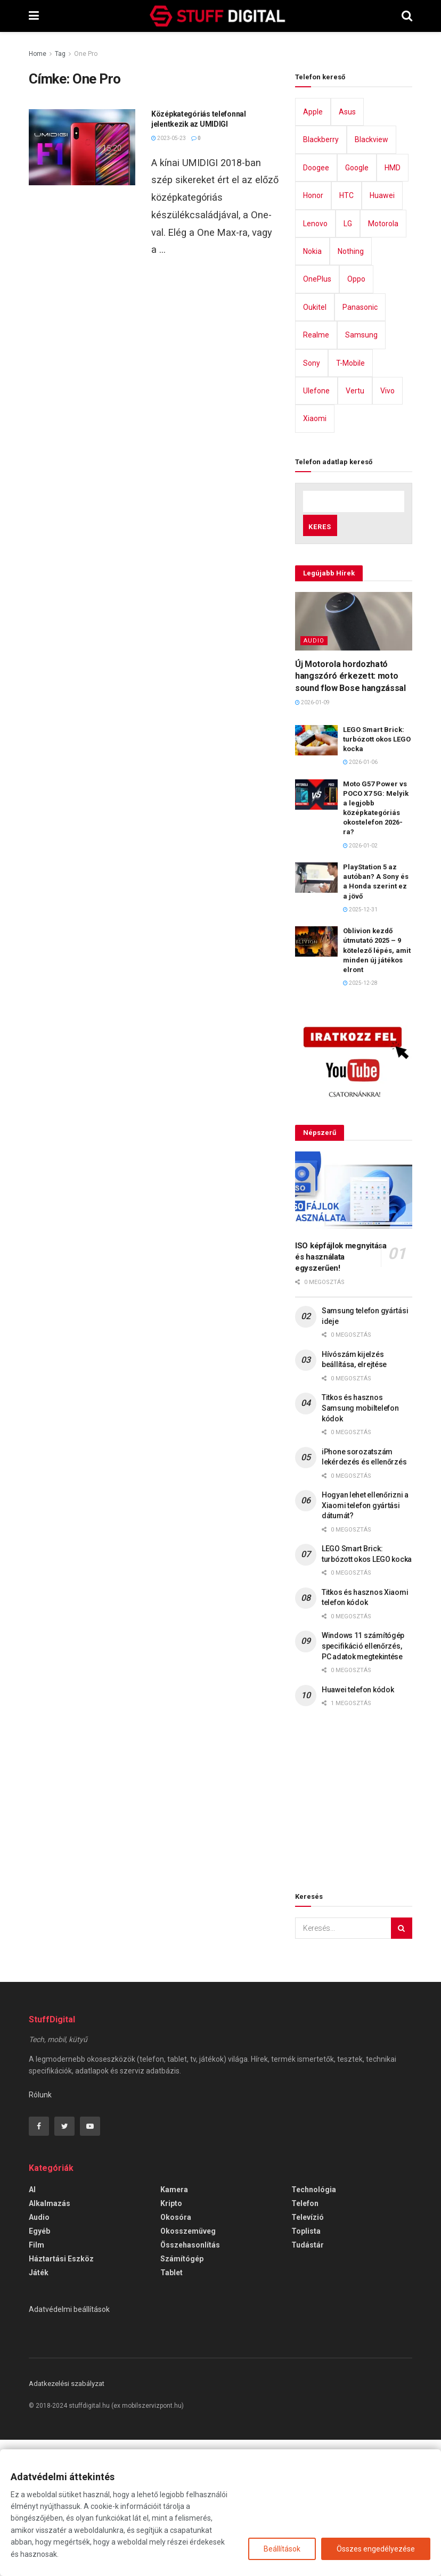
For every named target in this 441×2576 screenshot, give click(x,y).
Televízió (307, 2353)
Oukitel (314, 443)
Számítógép (181, 2395)
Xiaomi (314, 555)
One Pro (85, 53)
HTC (346, 332)
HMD (393, 304)
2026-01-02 (360, 982)
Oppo (356, 415)
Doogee (316, 304)
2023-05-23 (168, 208)
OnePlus (317, 415)
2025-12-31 (360, 1046)
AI (32, 2326)
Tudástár (307, 2381)
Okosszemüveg (188, 2367)
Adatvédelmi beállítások (69, 2445)
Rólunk (40, 2231)
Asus (347, 248)
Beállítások (282, 2549)
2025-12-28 (360, 1120)
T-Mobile (350, 499)
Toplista (306, 2367)
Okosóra (175, 2353)
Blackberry (321, 276)
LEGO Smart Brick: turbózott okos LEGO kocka (377, 875)
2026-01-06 (360, 899)
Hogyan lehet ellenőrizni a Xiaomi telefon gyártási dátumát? (365, 1641)
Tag (60, 53)
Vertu (355, 527)
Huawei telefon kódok (358, 1826)
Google (357, 304)
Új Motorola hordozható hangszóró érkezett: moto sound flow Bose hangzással (350, 812)
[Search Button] (401, 2064)
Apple (313, 248)
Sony (311, 499)
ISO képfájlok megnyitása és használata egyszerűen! (341, 1393)
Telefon (304, 2339)
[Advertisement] (154, 126)
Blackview (371, 276)
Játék (38, 2409)
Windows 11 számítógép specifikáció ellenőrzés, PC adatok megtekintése (363, 1782)
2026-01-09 (312, 839)
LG (348, 360)
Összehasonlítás (190, 2381)
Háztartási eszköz (61, 2395)
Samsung (361, 471)
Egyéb (39, 2367)
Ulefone (316, 527)
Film (36, 2381)
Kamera (174, 2326)
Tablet (171, 2409)
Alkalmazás (49, 2339)
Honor (313, 332)
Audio (314, 776)
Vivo (387, 527)
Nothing (351, 387)
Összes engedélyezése (376, 2549)
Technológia (313, 2326)
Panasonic (360, 443)
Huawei (382, 332)
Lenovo (315, 360)
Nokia (312, 387)
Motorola (383, 360)
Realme (316, 471)
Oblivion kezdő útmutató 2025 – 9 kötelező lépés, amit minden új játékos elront (377, 1087)
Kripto (171, 2339)
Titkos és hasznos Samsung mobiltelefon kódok (360, 1544)
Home (37, 53)
